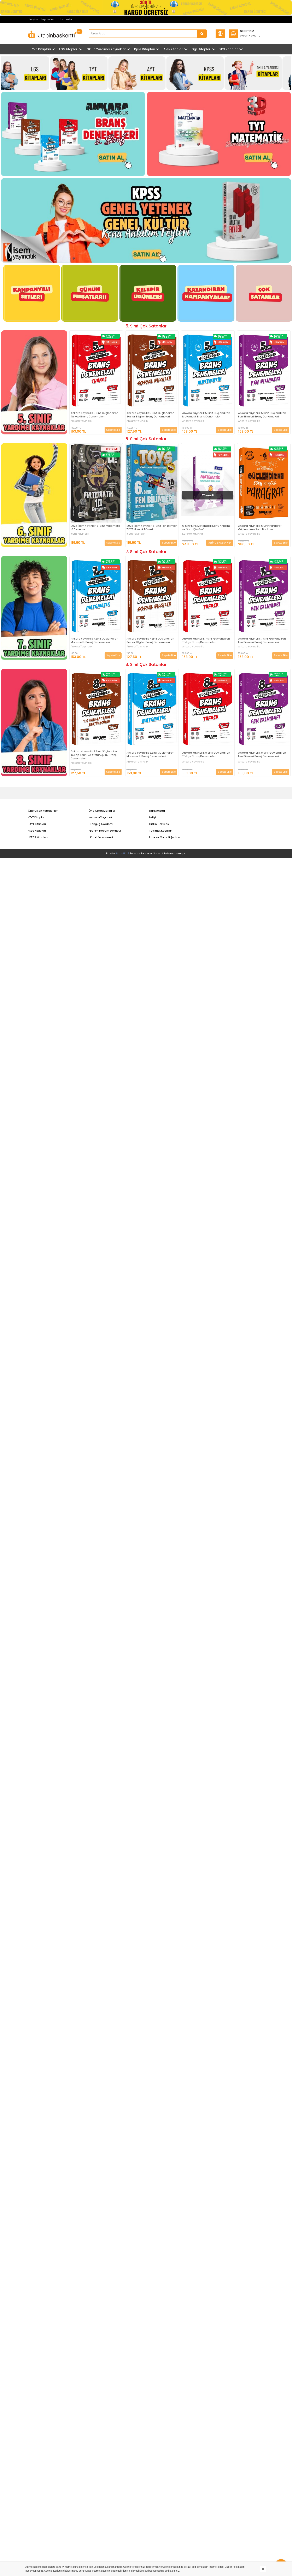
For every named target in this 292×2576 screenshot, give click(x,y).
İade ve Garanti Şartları (164, 837)
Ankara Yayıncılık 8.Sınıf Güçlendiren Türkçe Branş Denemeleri (262, 754)
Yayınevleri (47, 19)
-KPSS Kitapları (38, 837)
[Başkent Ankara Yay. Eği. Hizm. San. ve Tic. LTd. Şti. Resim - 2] (219, 134)
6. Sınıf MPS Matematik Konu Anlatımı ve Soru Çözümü (262, 527)
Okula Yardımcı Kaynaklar (106, 49)
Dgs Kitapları (201, 49)
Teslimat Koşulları (161, 831)
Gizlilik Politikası (159, 824)
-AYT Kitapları (37, 824)
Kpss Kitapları (144, 49)
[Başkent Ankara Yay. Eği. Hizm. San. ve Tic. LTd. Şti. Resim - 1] (73, 134)
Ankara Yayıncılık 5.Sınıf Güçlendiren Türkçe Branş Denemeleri (150, 414)
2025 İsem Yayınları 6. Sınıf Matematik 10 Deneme (151, 527)
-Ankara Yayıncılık (100, 817)
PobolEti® (122, 853)
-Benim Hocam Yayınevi (105, 831)
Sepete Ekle (113, 430)
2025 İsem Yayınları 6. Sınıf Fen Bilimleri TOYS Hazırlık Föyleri (207, 527)
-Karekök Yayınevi (101, 837)
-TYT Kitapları (36, 817)
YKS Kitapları (41, 49)
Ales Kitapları (173, 49)
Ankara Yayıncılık (81, 421)
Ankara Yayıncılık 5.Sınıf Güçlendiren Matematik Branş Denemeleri (262, 414)
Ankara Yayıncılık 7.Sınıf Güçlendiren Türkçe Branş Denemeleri (262, 640)
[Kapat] (263, 2569)
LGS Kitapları (68, 49)
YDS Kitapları (229, 49)
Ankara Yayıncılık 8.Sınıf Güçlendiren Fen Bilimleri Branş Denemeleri (94, 754)
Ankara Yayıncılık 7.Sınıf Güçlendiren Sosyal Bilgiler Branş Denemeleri (206, 640)
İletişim (33, 19)
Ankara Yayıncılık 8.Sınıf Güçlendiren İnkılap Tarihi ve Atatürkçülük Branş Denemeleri (150, 755)
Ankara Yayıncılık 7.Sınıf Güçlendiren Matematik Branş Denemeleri (150, 640)
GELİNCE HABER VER (275, 542)
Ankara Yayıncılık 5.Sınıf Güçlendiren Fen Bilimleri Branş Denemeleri (94, 414)
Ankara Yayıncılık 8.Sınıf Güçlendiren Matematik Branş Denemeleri (206, 754)
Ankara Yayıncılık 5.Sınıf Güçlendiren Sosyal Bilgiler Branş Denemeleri (206, 414)
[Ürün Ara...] (202, 33)
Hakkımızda (64, 19)
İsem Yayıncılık (136, 533)
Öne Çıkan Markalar (102, 811)
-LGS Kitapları (37, 831)
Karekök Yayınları (248, 533)
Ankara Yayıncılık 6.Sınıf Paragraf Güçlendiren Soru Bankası (92, 527)
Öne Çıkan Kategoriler (43, 811)
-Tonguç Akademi (101, 824)
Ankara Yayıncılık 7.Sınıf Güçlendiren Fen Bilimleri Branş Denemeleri (94, 640)
